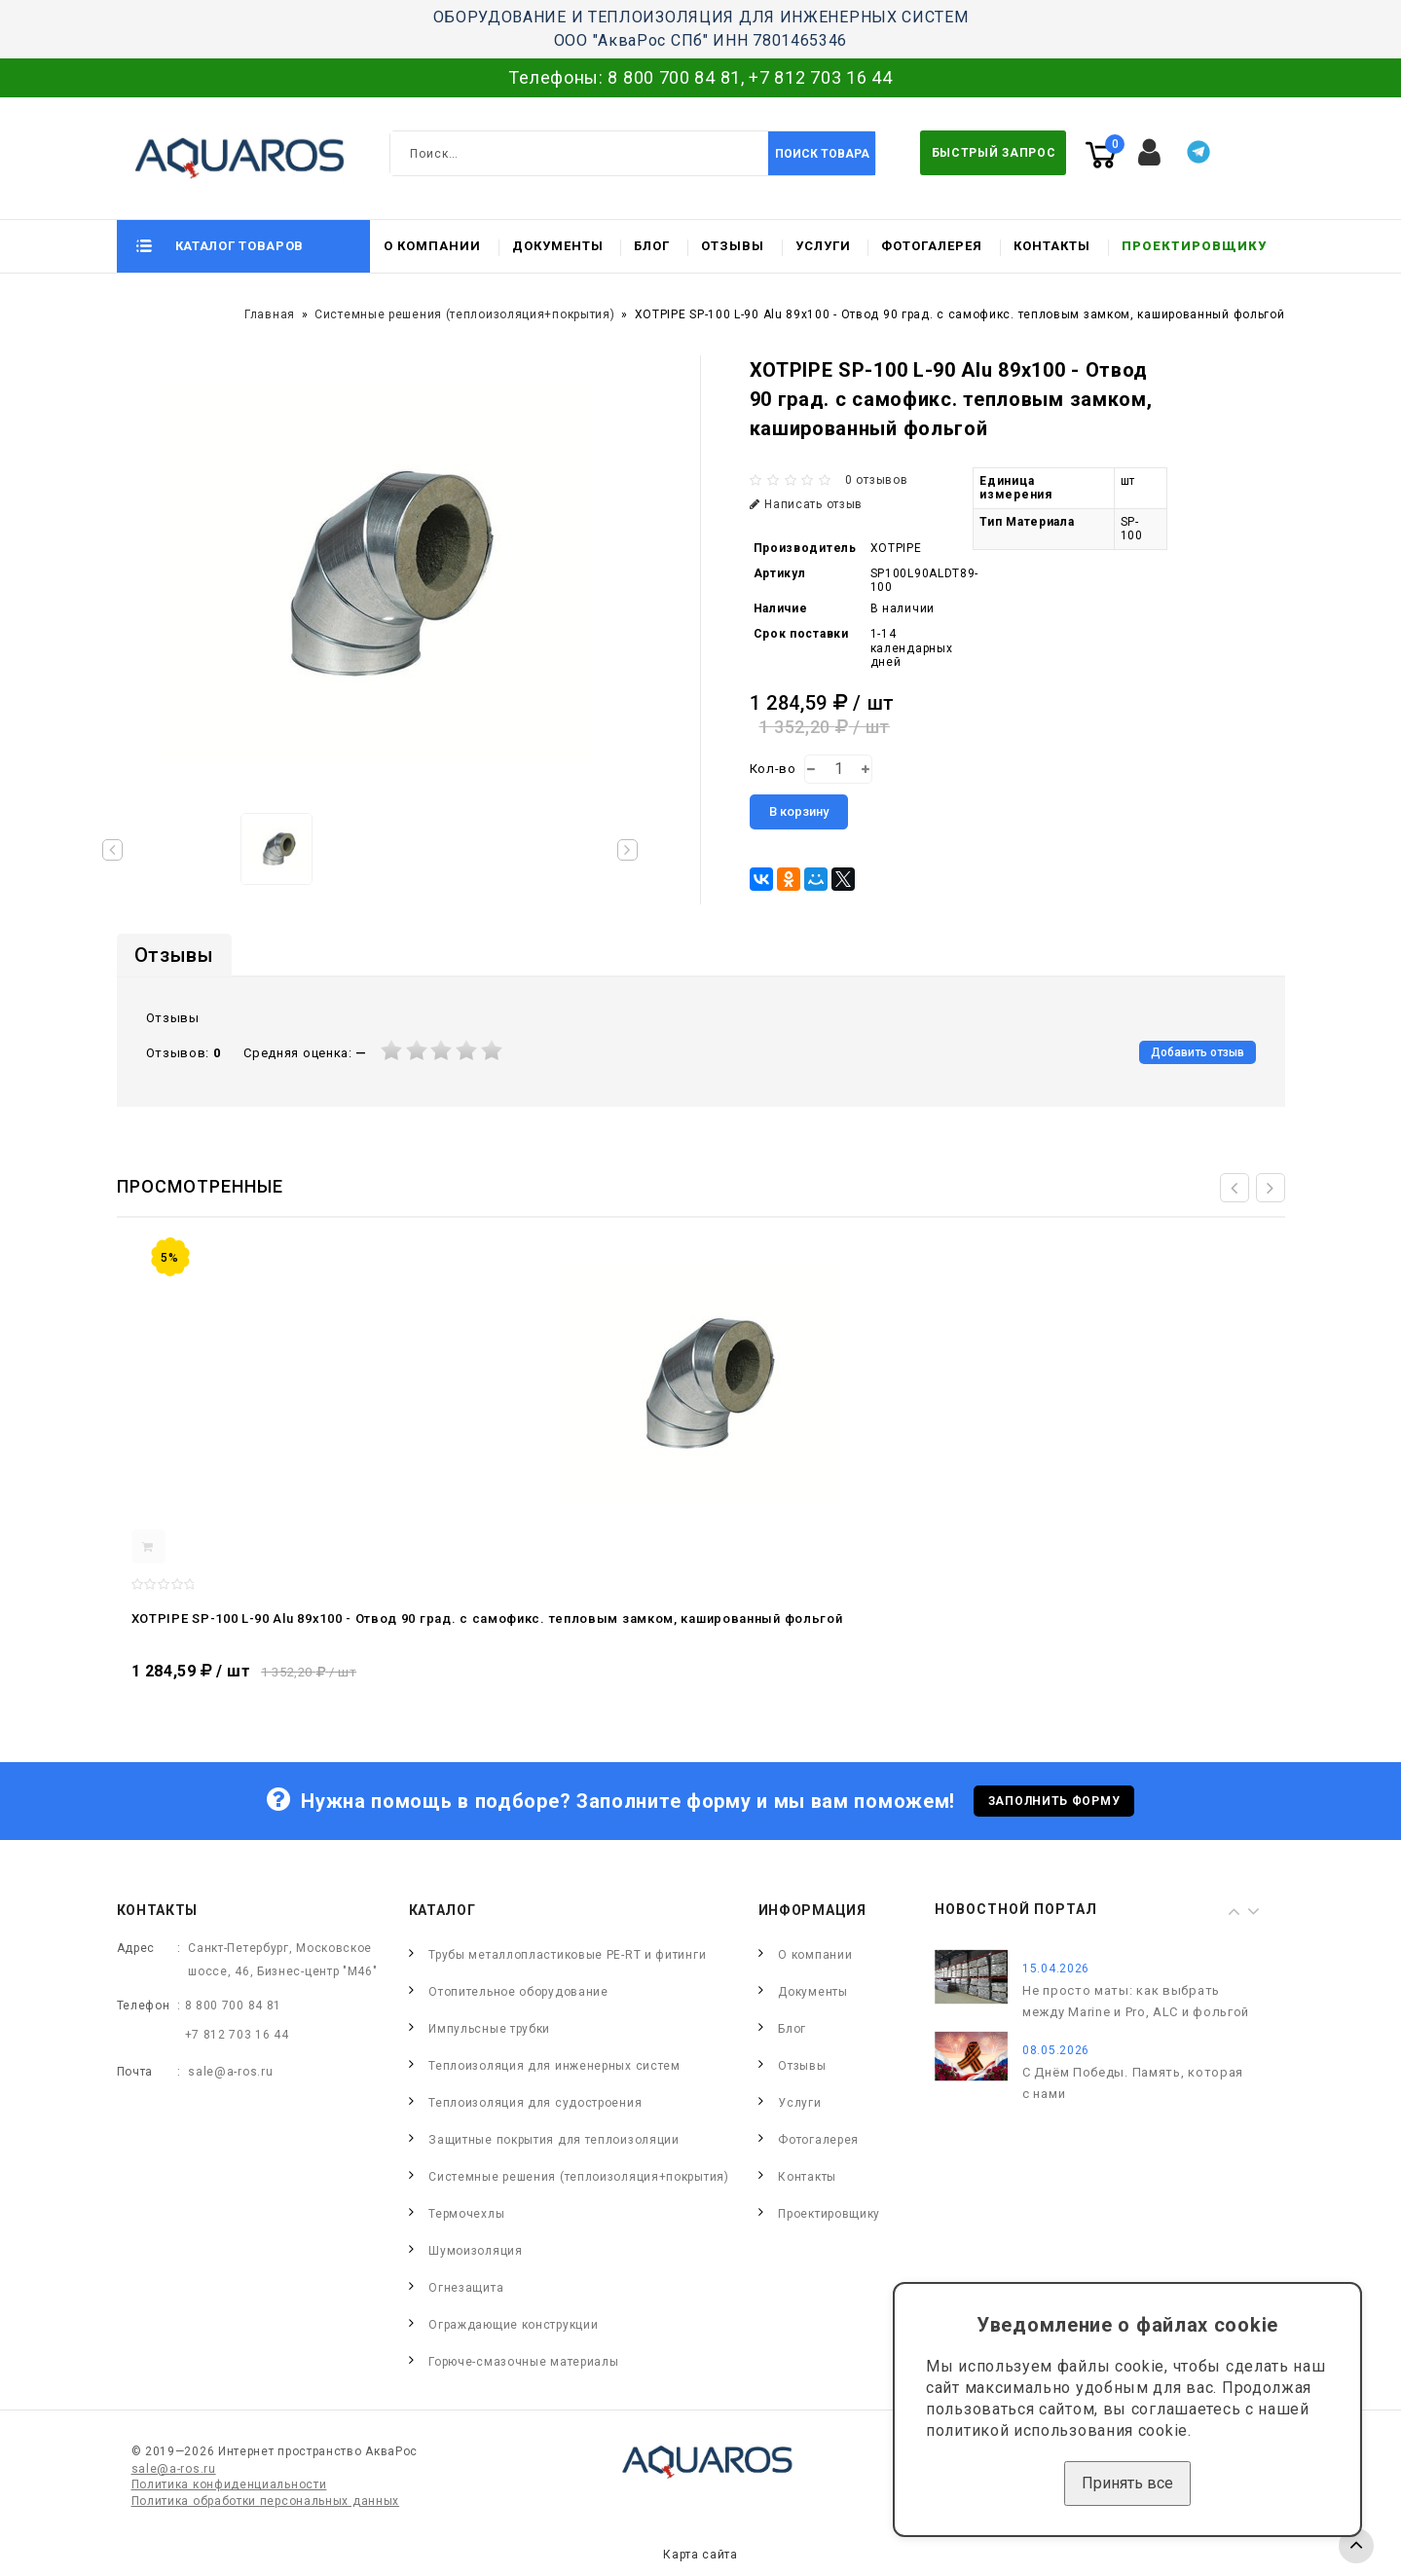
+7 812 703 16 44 (820, 77)
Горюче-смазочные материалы (523, 2362)
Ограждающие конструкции (513, 2325)
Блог (652, 246)
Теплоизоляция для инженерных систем (554, 2066)
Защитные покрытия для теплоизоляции (554, 2140)
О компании (432, 246)
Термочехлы (466, 2214)
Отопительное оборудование (518, 1992)
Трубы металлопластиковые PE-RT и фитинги (567, 1955)
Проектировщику (1194, 246)
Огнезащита (465, 2288)
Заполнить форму (1054, 1801)
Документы (558, 246)
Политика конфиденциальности (229, 2484)
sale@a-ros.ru (230, 2072)
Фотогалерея (931, 246)
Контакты (1052, 246)
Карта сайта (700, 2554)
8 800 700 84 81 (674, 77)
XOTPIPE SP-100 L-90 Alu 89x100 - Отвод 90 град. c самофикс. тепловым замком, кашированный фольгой (487, 1618)
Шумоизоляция (475, 2251)
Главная (269, 314)
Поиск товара (822, 154)
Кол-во (773, 768)
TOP (1356, 2545)
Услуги (823, 246)
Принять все (1127, 2483)
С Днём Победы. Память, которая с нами (1132, 2083)
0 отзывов (876, 480)
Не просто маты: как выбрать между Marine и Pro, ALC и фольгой (1135, 2001)
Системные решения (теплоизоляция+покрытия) (464, 314)
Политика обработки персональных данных (265, 2501)
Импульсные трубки (489, 2029)
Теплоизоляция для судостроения (535, 2103)
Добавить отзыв (1197, 1052)
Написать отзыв (807, 504)
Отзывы (732, 246)
